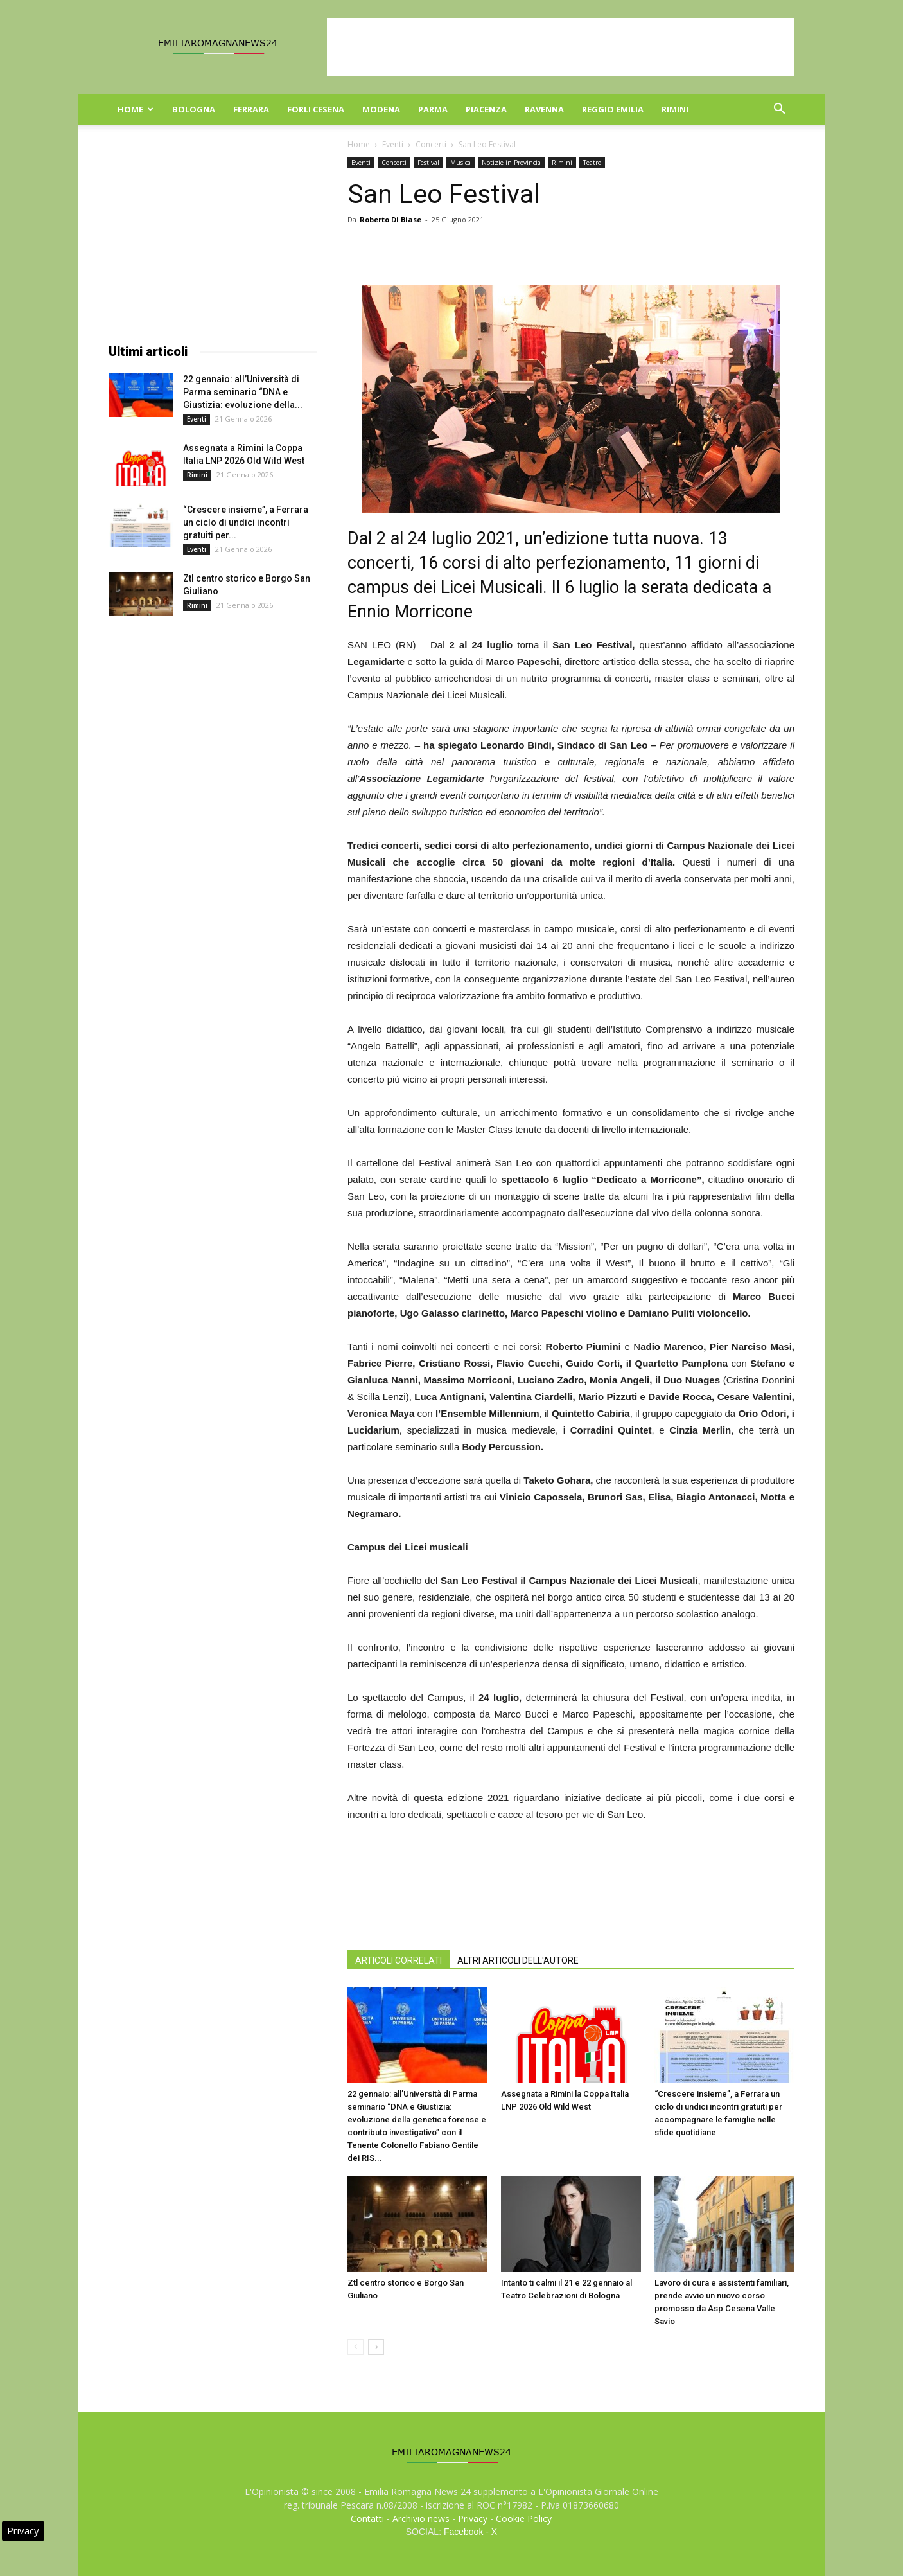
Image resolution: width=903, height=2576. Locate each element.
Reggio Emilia (613, 109)
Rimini (675, 109)
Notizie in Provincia (511, 162)
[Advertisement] (560, 47)
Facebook (463, 2532)
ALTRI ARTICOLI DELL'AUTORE (518, 1960)
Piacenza (486, 109)
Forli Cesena (315, 109)
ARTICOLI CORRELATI (398, 1960)
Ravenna (544, 109)
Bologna (193, 109)
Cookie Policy (524, 2518)
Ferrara (251, 109)
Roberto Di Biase (390, 219)
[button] (779, 110)
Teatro (592, 162)
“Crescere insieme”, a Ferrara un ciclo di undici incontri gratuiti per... (245, 522)
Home (135, 109)
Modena (381, 109)
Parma (433, 109)
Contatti (367, 2518)
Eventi (392, 144)
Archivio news (421, 2518)
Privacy (472, 2518)
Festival (428, 162)
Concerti (431, 144)
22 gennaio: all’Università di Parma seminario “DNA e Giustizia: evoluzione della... (242, 392)
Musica (460, 162)
